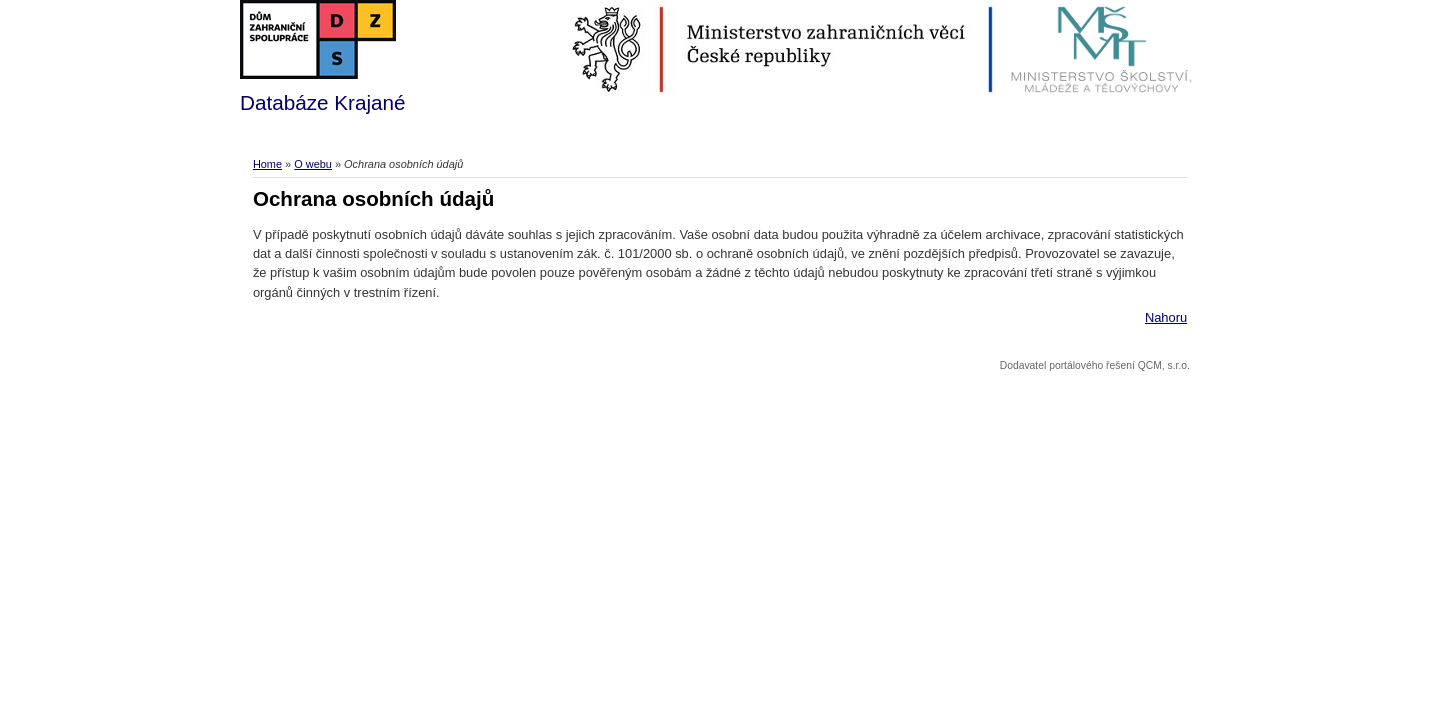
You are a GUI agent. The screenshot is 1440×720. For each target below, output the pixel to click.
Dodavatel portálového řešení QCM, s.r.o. (1095, 365)
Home (267, 164)
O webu (313, 164)
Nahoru (1166, 317)
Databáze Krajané (323, 57)
